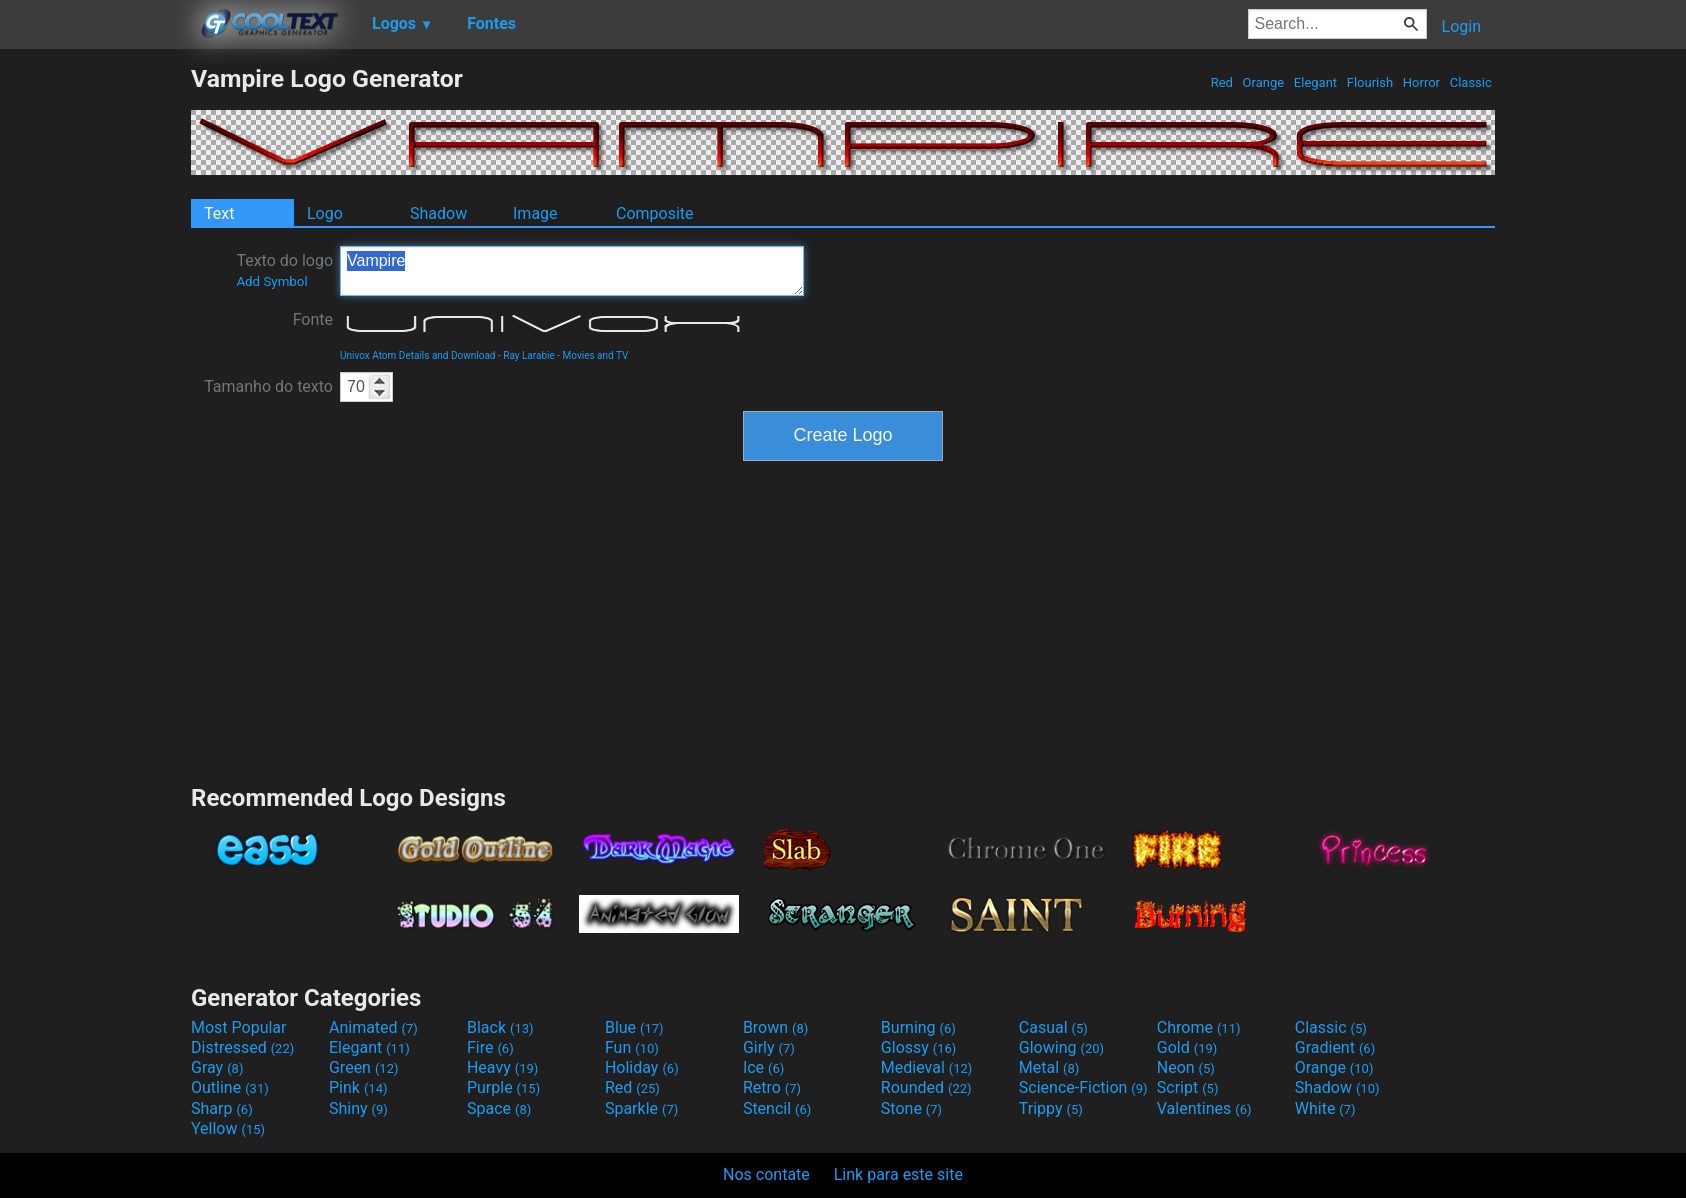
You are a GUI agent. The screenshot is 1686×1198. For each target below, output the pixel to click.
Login (1461, 26)
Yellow (228, 1128)
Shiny (358, 1108)
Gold (1187, 1047)
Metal (1049, 1067)
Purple (503, 1087)
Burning (918, 1027)
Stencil (777, 1108)
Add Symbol (271, 281)
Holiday (642, 1067)
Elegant (1316, 82)
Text (219, 213)
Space (499, 1108)
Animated (373, 1027)
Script (1188, 1087)
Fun (632, 1047)
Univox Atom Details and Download (418, 355)
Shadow (438, 213)
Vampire (572, 271)
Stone (911, 1108)
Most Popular (239, 1027)
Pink (358, 1087)
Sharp (222, 1108)
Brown (775, 1027)
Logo (325, 213)
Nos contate (766, 1174)
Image (535, 213)
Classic (1470, 82)
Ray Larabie (529, 355)
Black (500, 1027)
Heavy (502, 1067)
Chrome (1199, 1027)
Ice (763, 1067)
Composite (655, 213)
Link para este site (898, 1174)
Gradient (1335, 1047)
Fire (490, 1047)
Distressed (242, 1047)
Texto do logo (284, 270)
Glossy (919, 1047)
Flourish (1370, 82)
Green (364, 1067)
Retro (772, 1087)
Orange (1263, 82)
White (1325, 1108)
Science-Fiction (1083, 1087)
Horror (1422, 82)
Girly (769, 1047)
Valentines (1204, 1108)
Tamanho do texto (268, 386)
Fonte (313, 319)
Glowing (1061, 1047)
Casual (1053, 1027)
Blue (634, 1027)
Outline (230, 1087)
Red (1221, 82)
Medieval (927, 1067)
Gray (217, 1067)
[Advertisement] (95, 364)
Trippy (1051, 1108)
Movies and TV (596, 355)
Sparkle (641, 1108)
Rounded (926, 1087)
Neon (1186, 1067)
